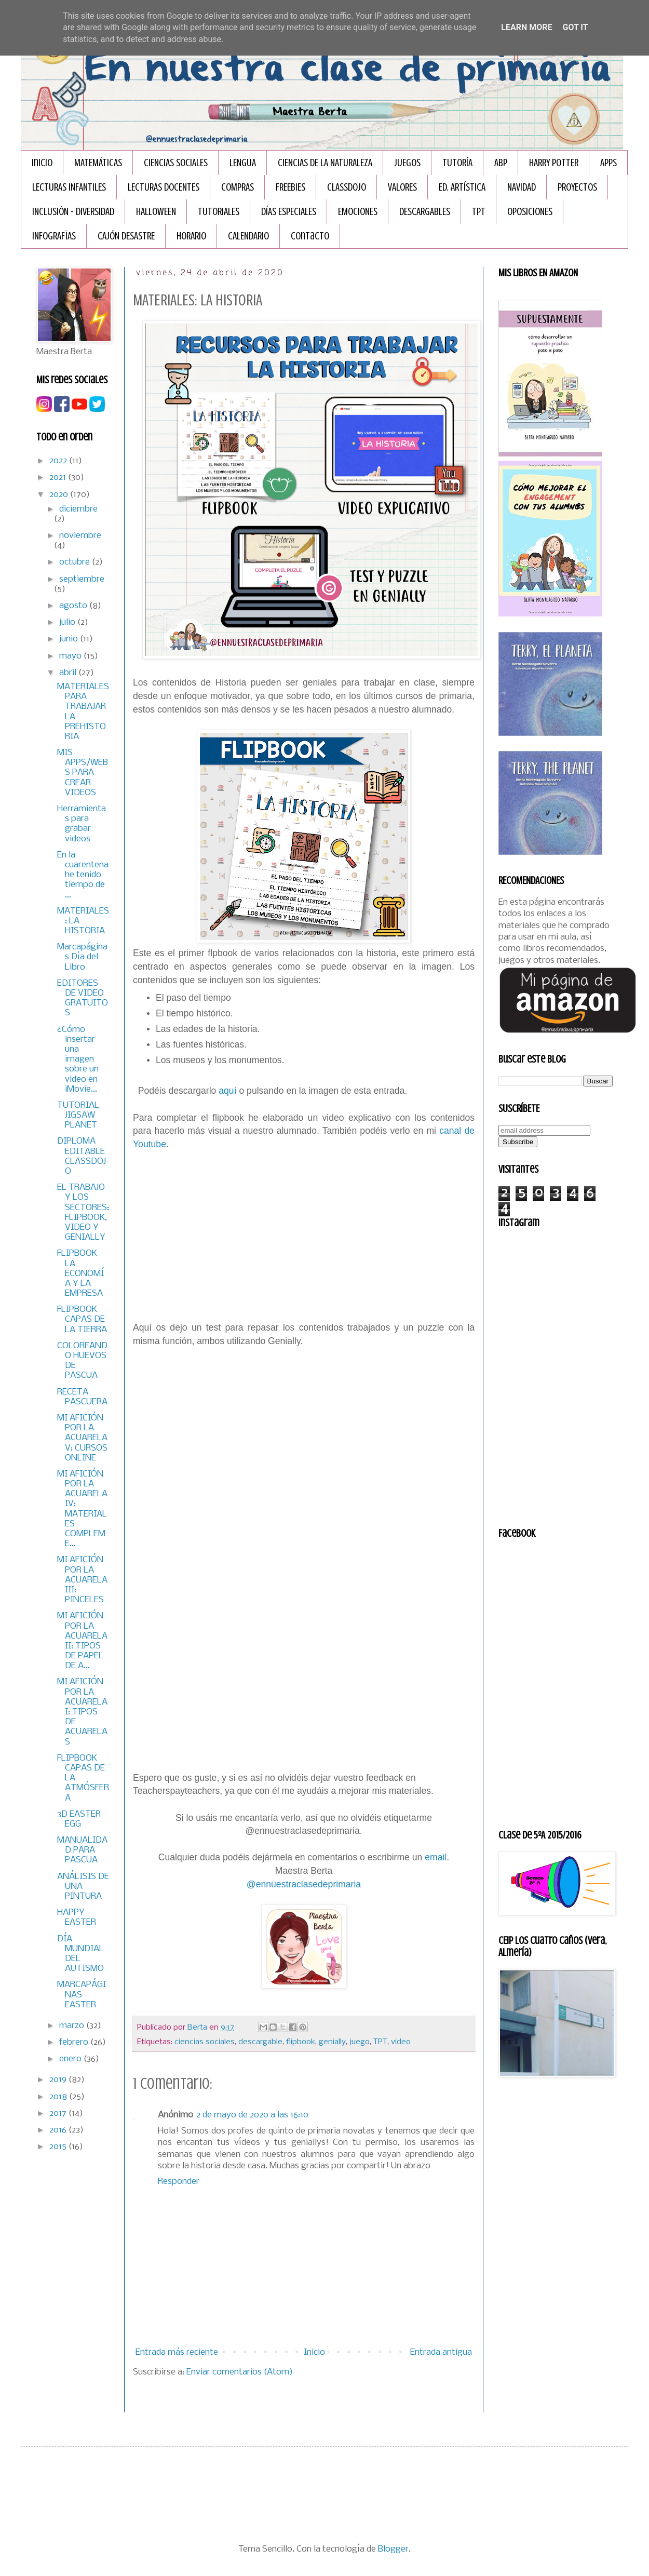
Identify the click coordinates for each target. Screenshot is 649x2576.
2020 (59, 495)
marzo (72, 2026)
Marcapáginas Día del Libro (82, 957)
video (401, 2042)
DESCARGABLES (424, 212)
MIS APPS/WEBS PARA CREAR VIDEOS (82, 773)
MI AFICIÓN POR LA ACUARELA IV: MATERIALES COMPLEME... (82, 1509)
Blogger (393, 2549)
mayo (71, 656)
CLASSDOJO (346, 187)
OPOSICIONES (529, 212)
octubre (75, 562)
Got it (575, 27)
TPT (478, 212)
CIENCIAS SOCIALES (176, 163)
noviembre (80, 536)
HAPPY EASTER (76, 1917)
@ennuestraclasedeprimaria (304, 1884)
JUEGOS (407, 163)
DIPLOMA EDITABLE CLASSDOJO (81, 1156)
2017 (59, 2113)
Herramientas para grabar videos (81, 824)
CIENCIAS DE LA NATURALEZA (325, 163)
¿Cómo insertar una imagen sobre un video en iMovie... (78, 1059)
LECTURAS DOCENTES (163, 187)
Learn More (526, 27)
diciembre (78, 509)
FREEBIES (290, 187)
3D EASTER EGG (79, 1819)
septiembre (81, 579)
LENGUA (242, 163)
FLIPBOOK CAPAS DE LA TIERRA (82, 1319)
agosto (74, 606)
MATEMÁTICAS (98, 163)
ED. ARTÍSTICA (462, 187)
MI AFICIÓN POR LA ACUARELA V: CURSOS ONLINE (82, 1438)
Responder (178, 2181)
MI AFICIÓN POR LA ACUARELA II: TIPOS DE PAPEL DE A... (82, 1641)
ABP (500, 163)
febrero (74, 2042)
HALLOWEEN (156, 212)
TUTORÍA (457, 163)
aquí (227, 1090)
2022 (59, 461)
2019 (59, 2080)
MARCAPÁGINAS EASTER (81, 1994)
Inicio (42, 163)
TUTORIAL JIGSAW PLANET (78, 1115)
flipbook (300, 2042)
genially (332, 2042)
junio (69, 639)
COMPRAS (237, 187)
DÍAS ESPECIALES (288, 212)
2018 (59, 2097)
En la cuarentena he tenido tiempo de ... (83, 875)
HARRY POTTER (553, 163)
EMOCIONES (357, 212)
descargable (260, 2042)
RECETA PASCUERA (82, 1397)
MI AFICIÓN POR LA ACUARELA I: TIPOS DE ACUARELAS (82, 1712)
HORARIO (191, 236)
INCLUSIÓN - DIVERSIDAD (73, 212)
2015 (59, 2147)
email (436, 1857)
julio (68, 622)
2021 (58, 477)
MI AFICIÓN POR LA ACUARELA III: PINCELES (82, 1580)
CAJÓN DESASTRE (126, 236)
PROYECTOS (577, 187)
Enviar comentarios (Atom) (239, 2372)
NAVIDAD (521, 187)
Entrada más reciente (177, 2352)
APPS (608, 163)
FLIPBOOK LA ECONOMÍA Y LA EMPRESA (80, 1273)
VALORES (402, 187)
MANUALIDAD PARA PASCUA (82, 1850)
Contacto (310, 236)
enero (71, 2059)
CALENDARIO (248, 236)
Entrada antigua (441, 2352)
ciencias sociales (204, 2042)
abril (68, 673)
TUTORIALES (218, 212)
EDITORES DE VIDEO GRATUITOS (82, 998)
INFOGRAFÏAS (54, 236)
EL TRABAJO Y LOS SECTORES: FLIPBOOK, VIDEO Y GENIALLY (83, 1212)
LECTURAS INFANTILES (69, 187)
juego (359, 2042)
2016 (59, 2130)
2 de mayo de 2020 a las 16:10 (252, 2115)
